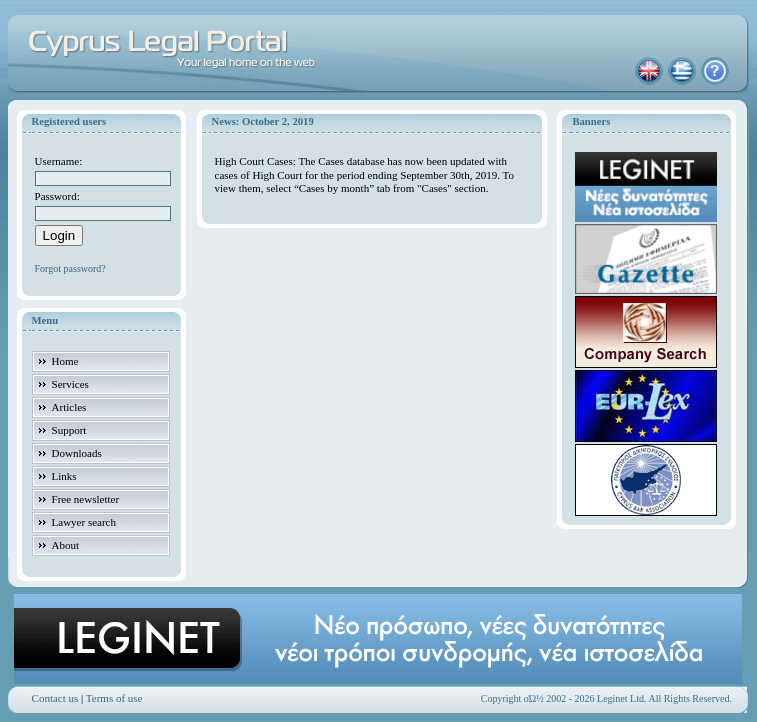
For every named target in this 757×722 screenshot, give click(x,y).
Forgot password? (70, 268)
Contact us (55, 698)
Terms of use (114, 698)
